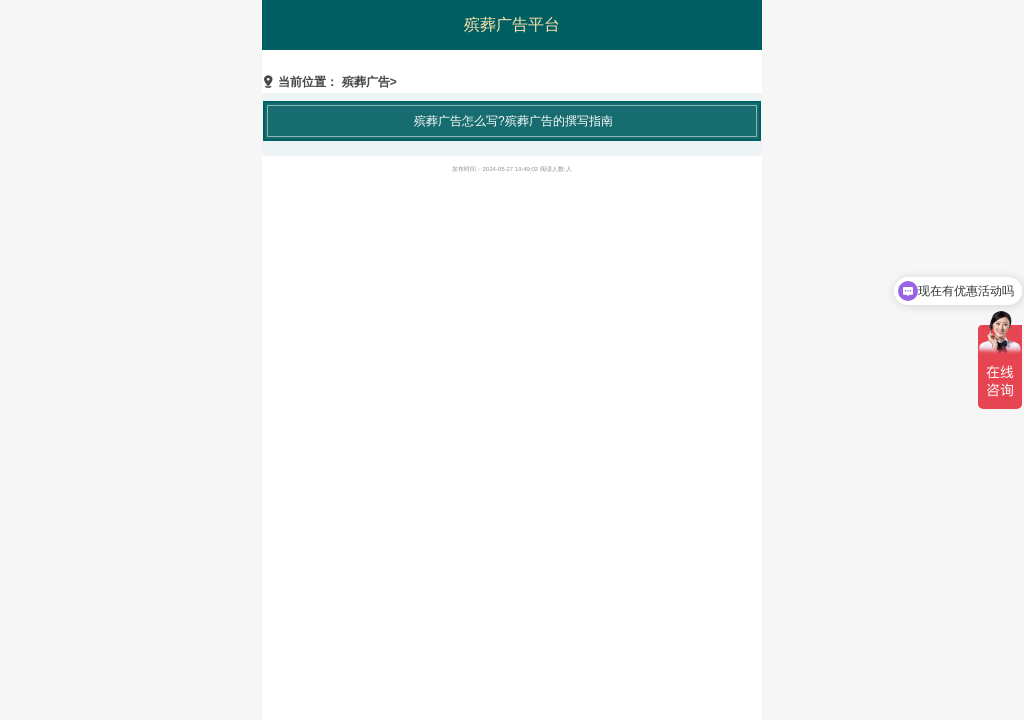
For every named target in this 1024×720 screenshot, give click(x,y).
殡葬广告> (369, 82)
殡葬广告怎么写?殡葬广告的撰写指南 (513, 121)
